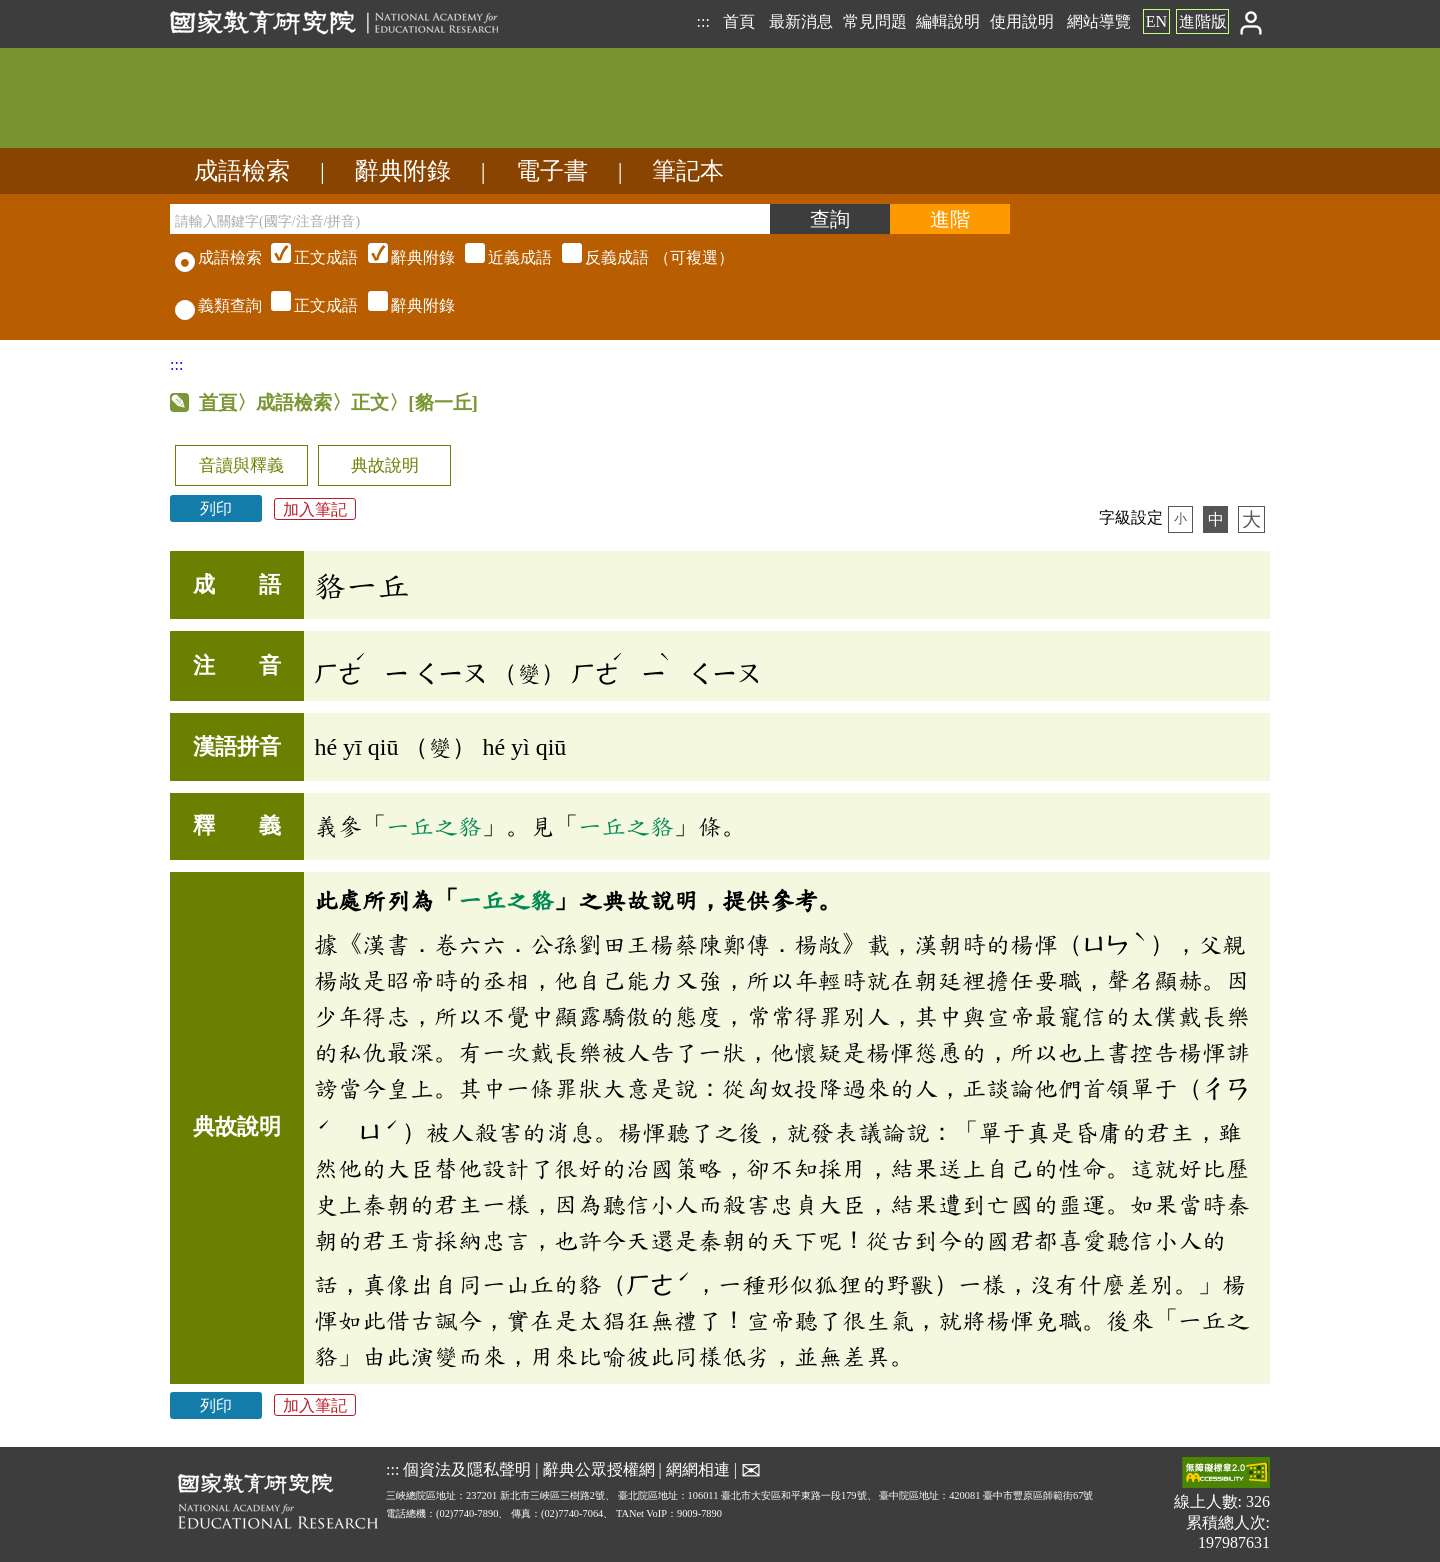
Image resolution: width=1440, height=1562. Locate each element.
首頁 (739, 21)
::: (702, 21)
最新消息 (801, 21)
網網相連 (698, 1468)
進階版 (1203, 21)
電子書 (552, 171)
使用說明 (1022, 21)
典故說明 (385, 465)
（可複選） (500, 257)
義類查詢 (218, 305)
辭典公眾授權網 (599, 1468)
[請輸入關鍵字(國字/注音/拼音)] (470, 219)
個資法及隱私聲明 (467, 1468)
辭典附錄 (403, 171)
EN (1156, 21)
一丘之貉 (434, 826)
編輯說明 (948, 21)
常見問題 (875, 21)
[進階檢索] (950, 219)
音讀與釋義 (241, 465)
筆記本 (688, 171)
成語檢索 (242, 171)
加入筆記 (315, 508)
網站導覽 (1099, 21)
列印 (216, 508)
